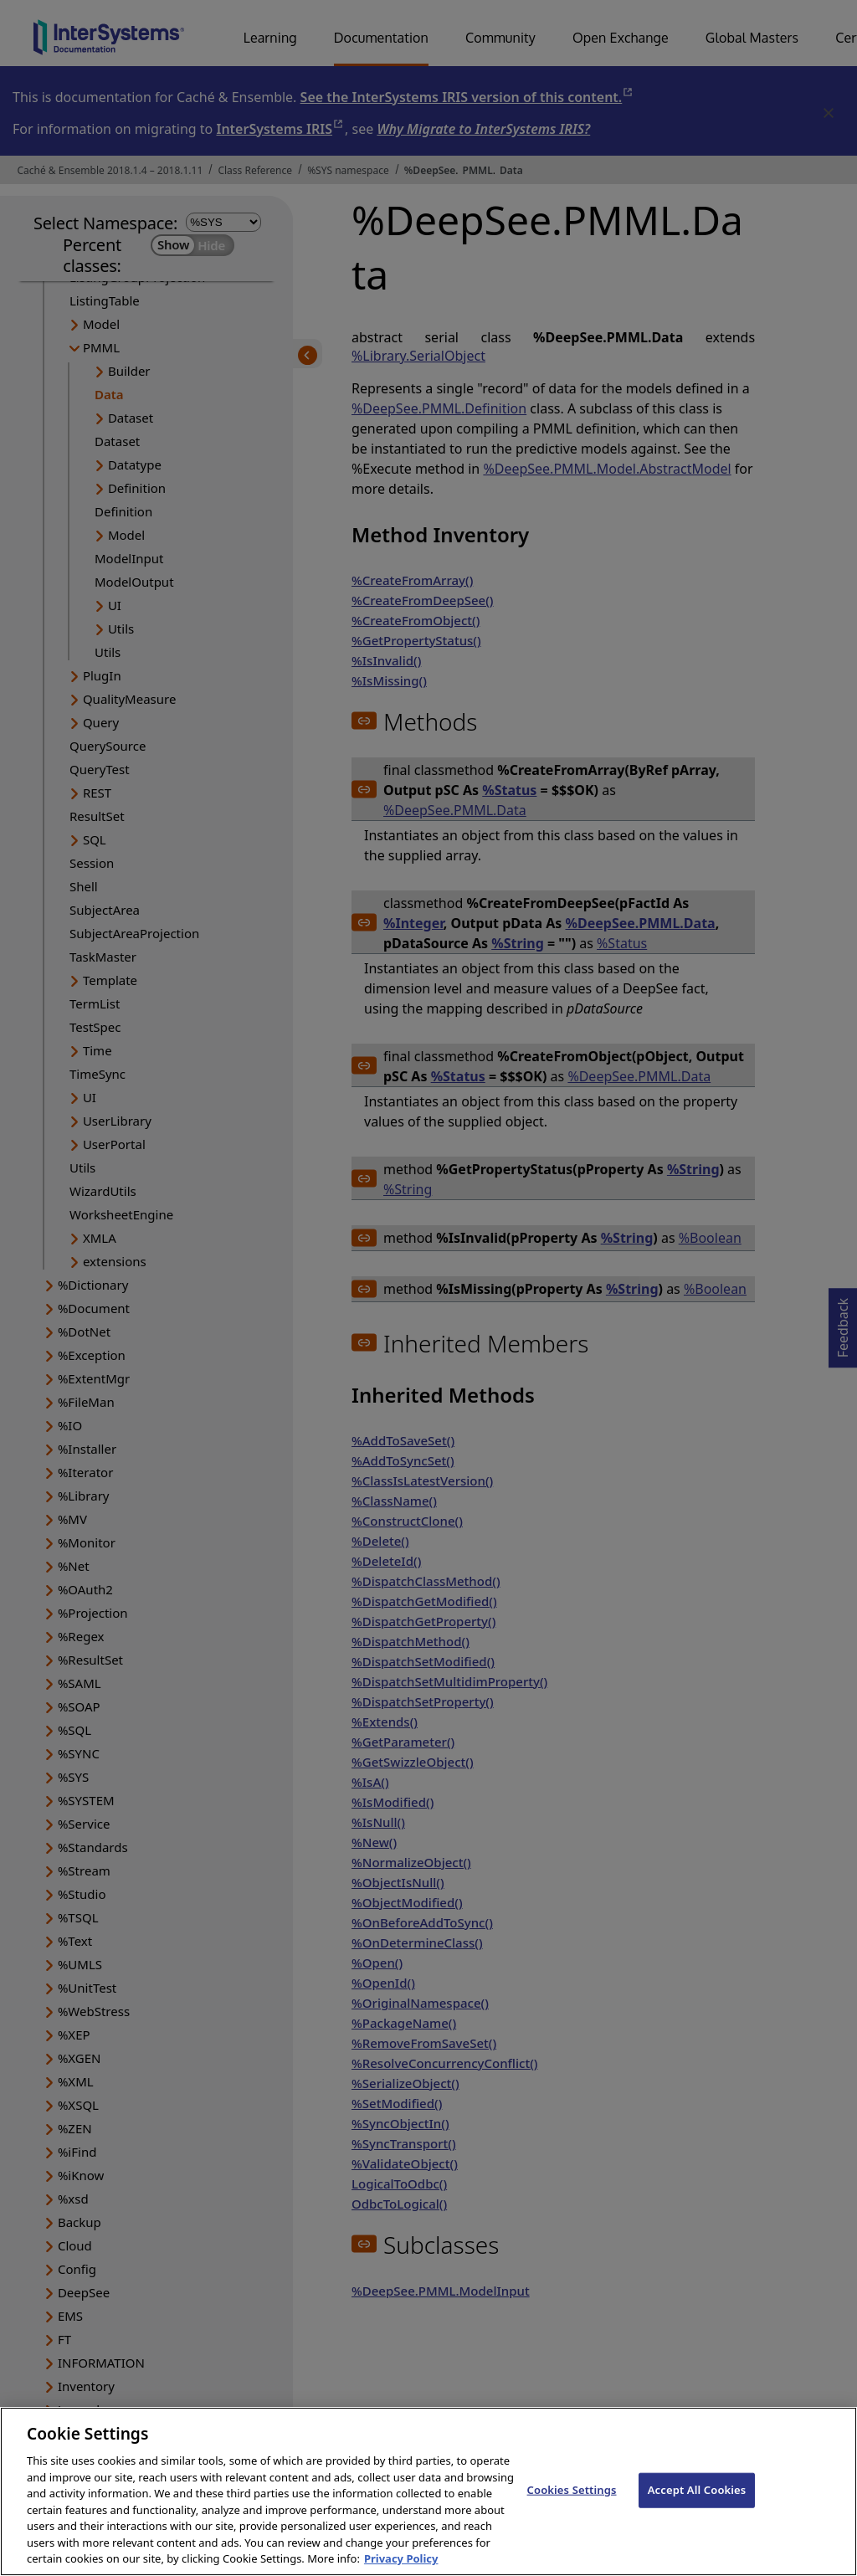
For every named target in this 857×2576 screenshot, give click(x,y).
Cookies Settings (572, 2504)
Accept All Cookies (697, 2504)
